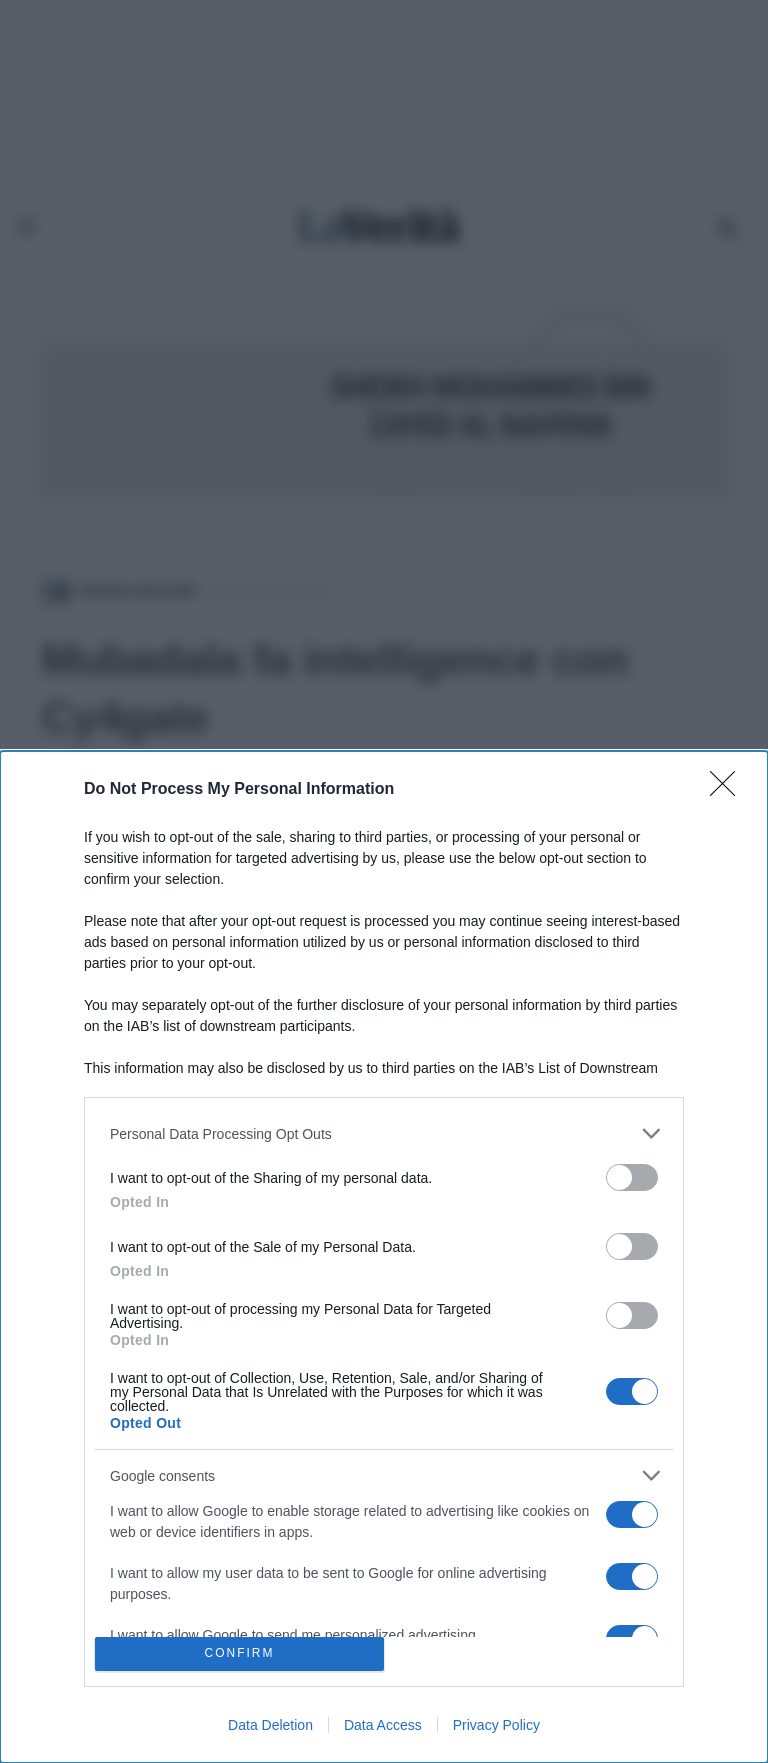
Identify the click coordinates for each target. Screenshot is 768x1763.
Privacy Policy (496, 1725)
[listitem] (384, 1133)
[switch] (632, 1177)
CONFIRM (239, 1654)
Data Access (383, 1725)
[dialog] (384, 1257)
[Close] (729, 790)
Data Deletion (270, 1725)
